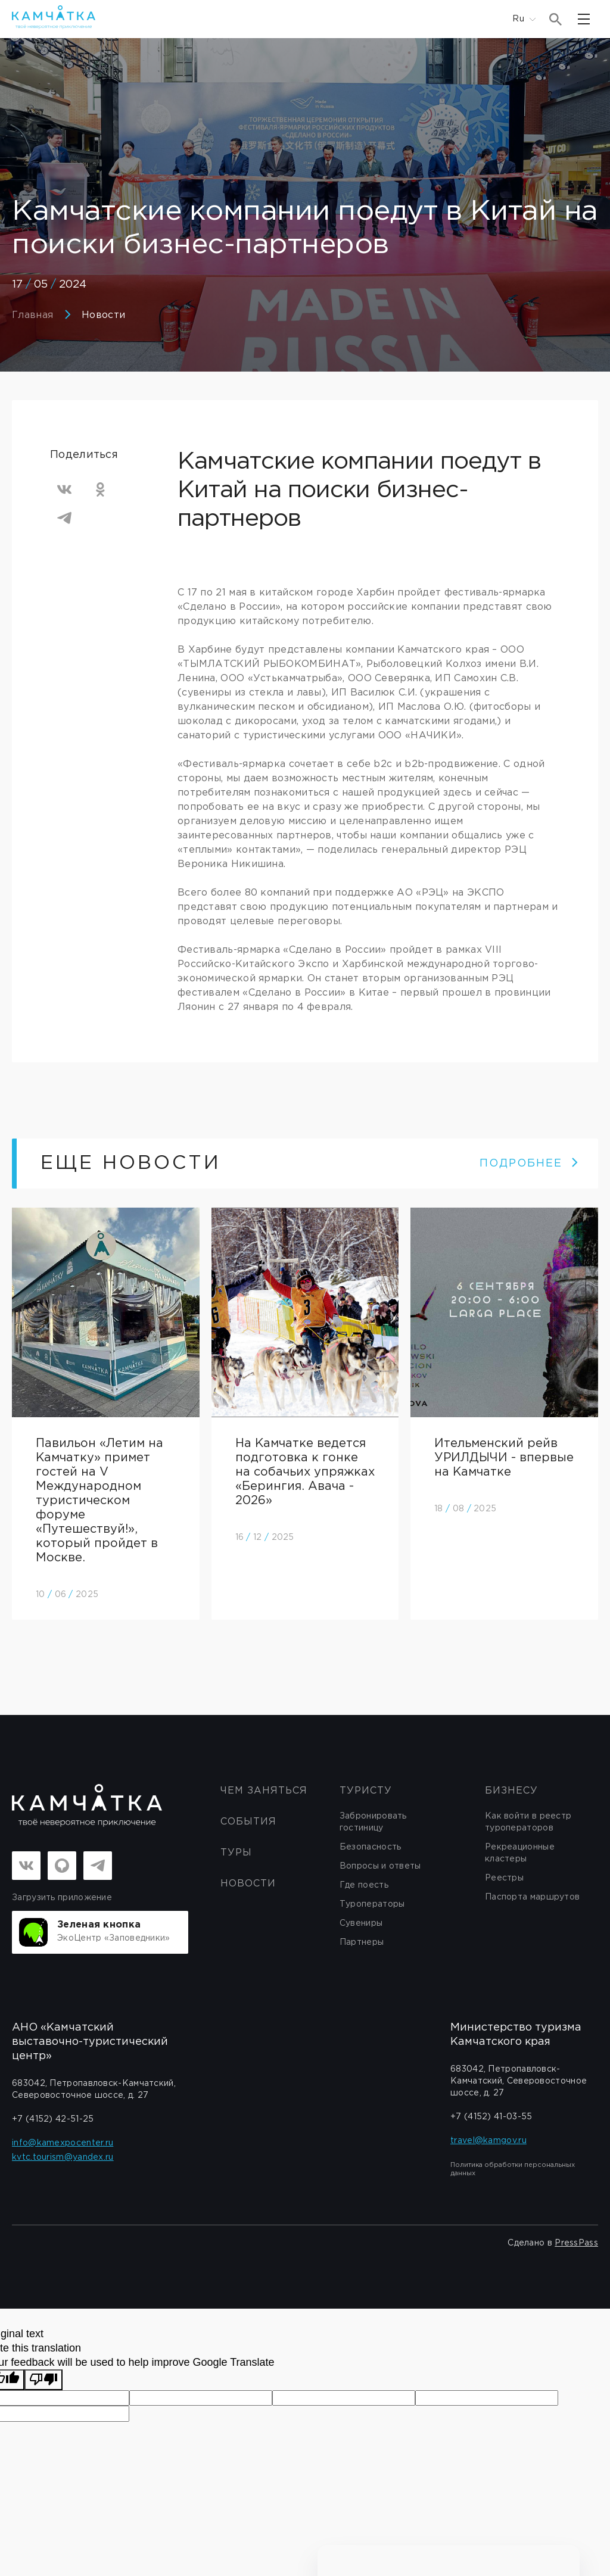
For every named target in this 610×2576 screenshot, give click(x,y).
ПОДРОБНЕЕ (529, 1163)
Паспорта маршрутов (532, 1897)
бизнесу (511, 1790)
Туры (236, 1852)
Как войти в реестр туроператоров (528, 1822)
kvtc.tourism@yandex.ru (63, 2157)
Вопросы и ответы (380, 1866)
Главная (32, 315)
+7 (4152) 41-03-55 (491, 2116)
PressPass (576, 2243)
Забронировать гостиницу (373, 1822)
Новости (103, 315)
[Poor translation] (43, 2379)
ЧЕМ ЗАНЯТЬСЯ (263, 1790)
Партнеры (362, 1942)
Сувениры (361, 1923)
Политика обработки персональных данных (512, 2169)
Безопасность (371, 1847)
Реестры (504, 1878)
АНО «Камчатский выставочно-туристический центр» (90, 2042)
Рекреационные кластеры (520, 1853)
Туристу (366, 1790)
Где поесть (364, 1885)
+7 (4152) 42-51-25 (53, 2119)
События (248, 1821)
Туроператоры (372, 1904)
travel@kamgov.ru (488, 2140)
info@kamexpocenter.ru (62, 2143)
